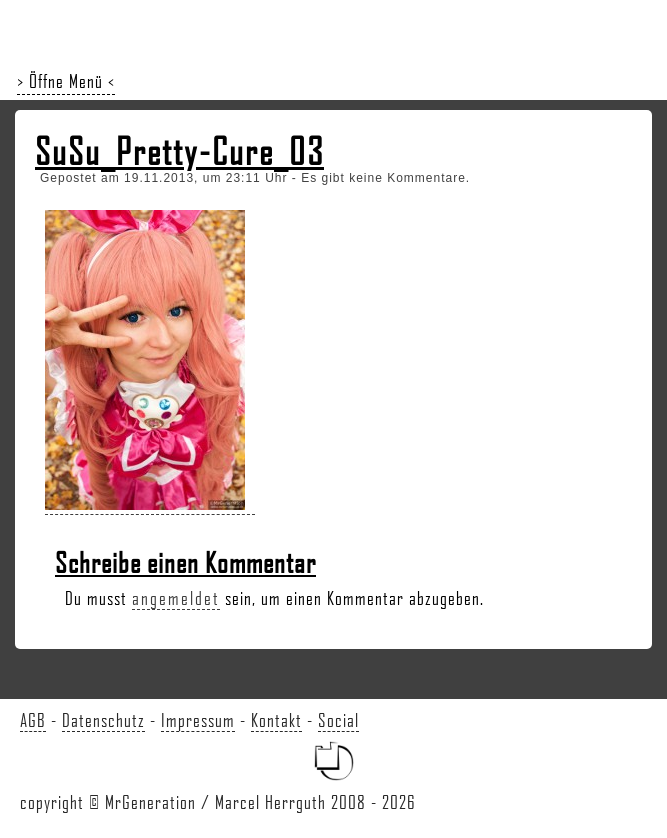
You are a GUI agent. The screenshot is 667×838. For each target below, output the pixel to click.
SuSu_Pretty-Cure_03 (179, 151)
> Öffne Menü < (66, 81)
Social (338, 720)
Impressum (198, 720)
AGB (33, 720)
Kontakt (276, 720)
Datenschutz (103, 720)
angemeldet (176, 598)
